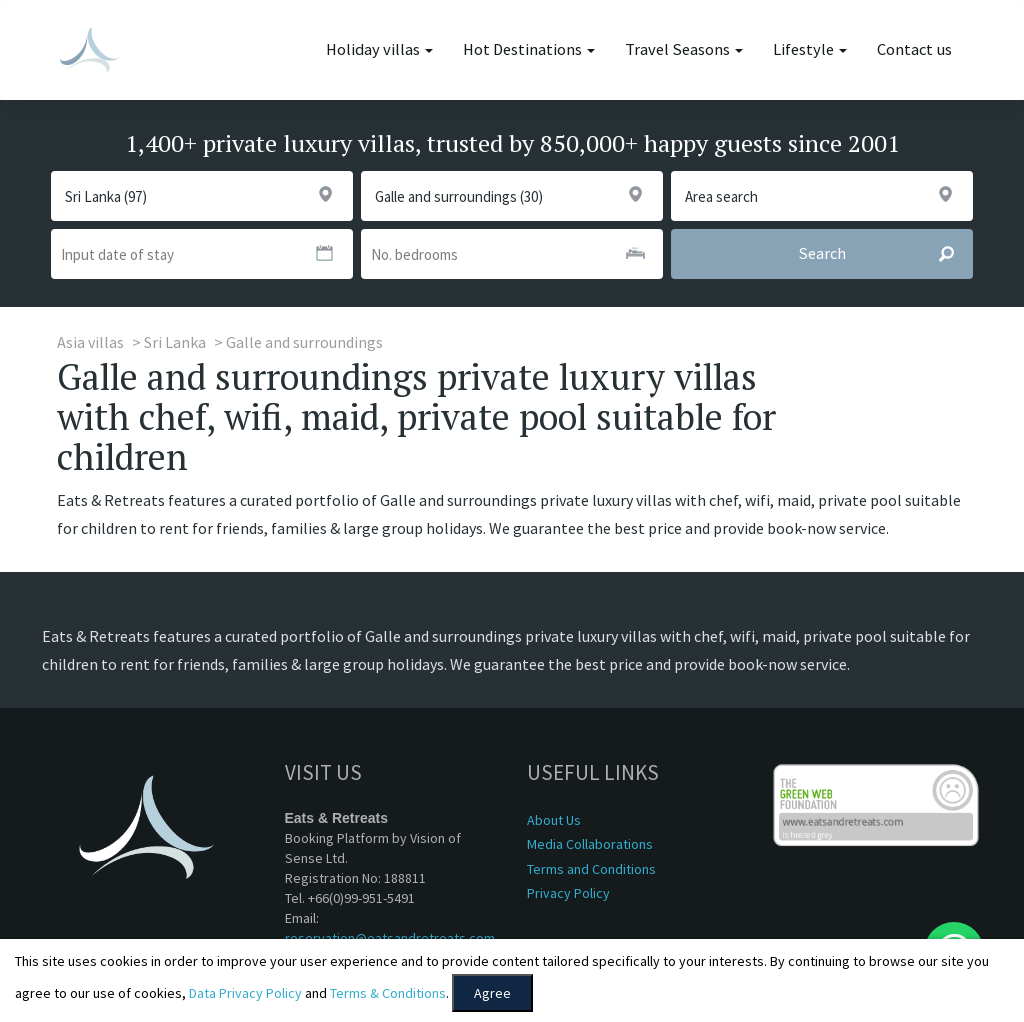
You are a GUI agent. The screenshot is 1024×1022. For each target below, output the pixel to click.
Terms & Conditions (388, 993)
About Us (554, 820)
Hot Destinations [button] (529, 49)
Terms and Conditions (591, 869)
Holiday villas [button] (379, 49)
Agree (492, 993)
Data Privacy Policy (245, 993)
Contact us (914, 49)
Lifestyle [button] (810, 49)
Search (885, 254)
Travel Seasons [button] (684, 49)
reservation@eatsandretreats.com (390, 938)
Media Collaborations (590, 844)
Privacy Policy (568, 893)
